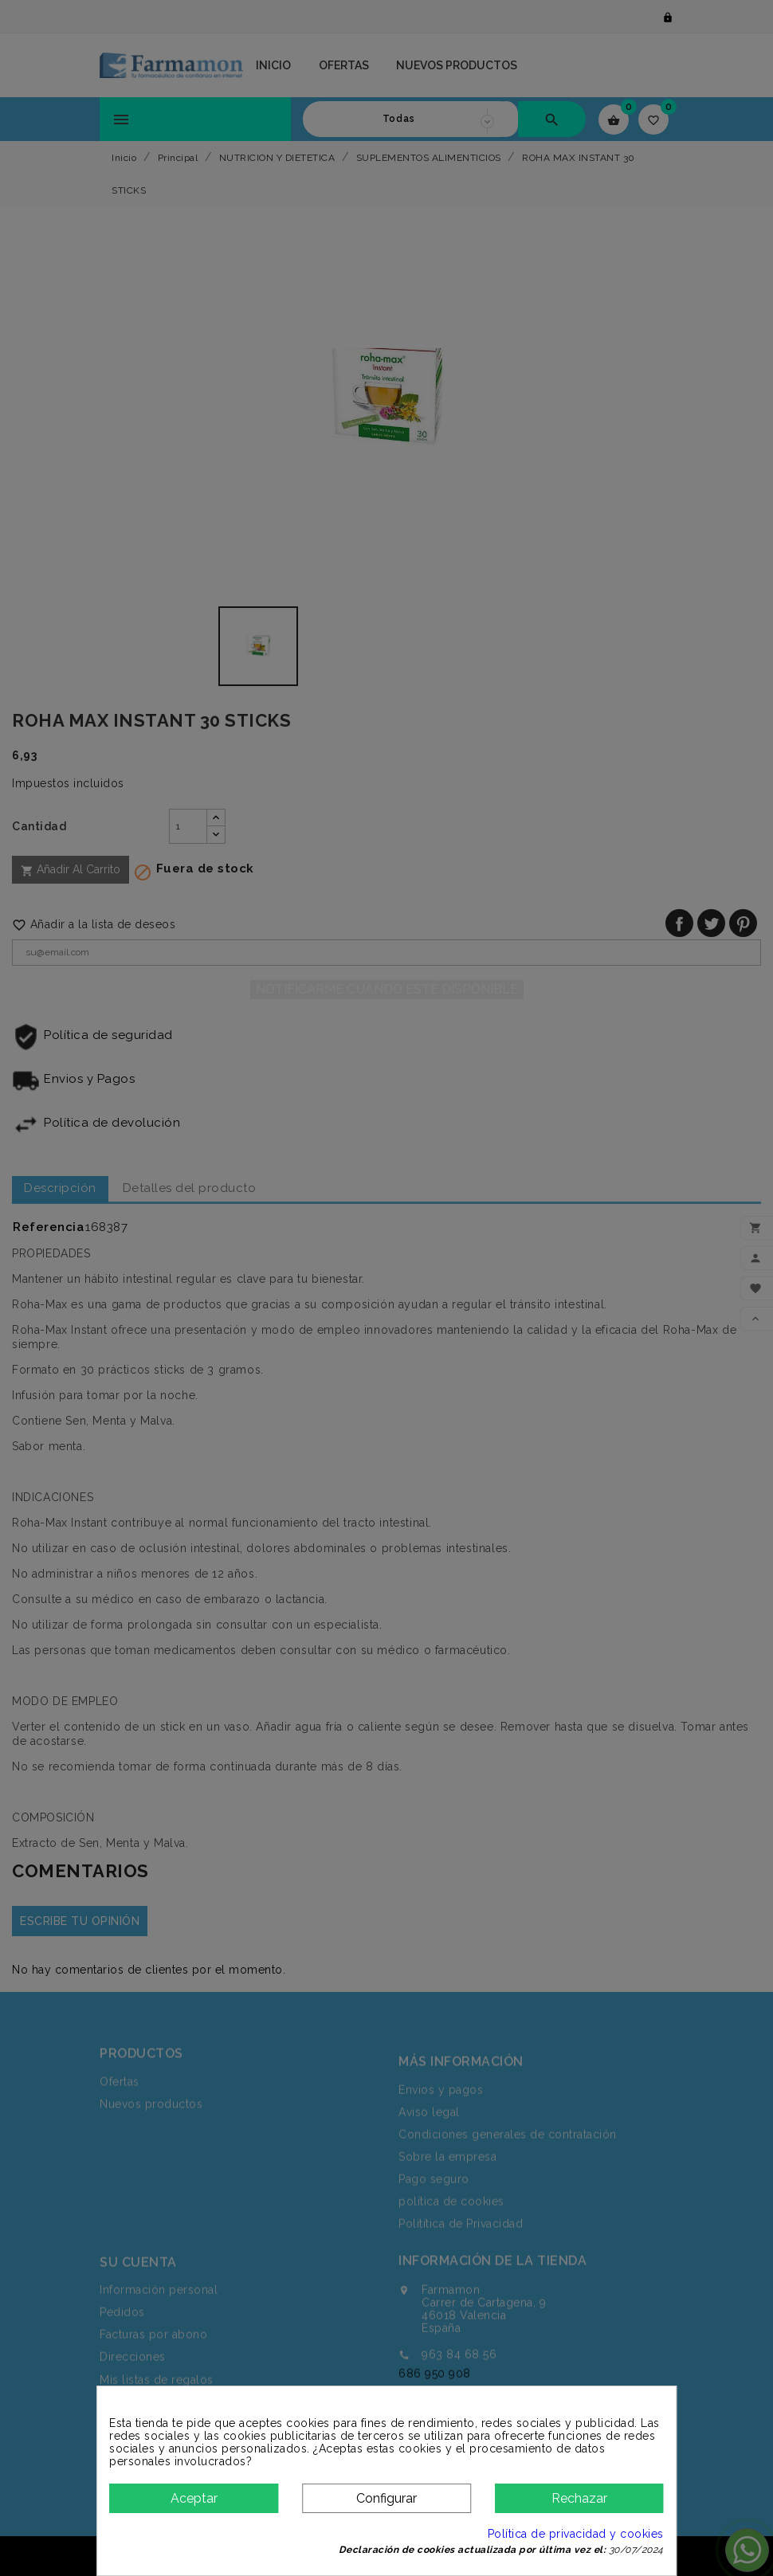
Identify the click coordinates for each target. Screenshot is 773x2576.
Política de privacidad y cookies (576, 2533)
